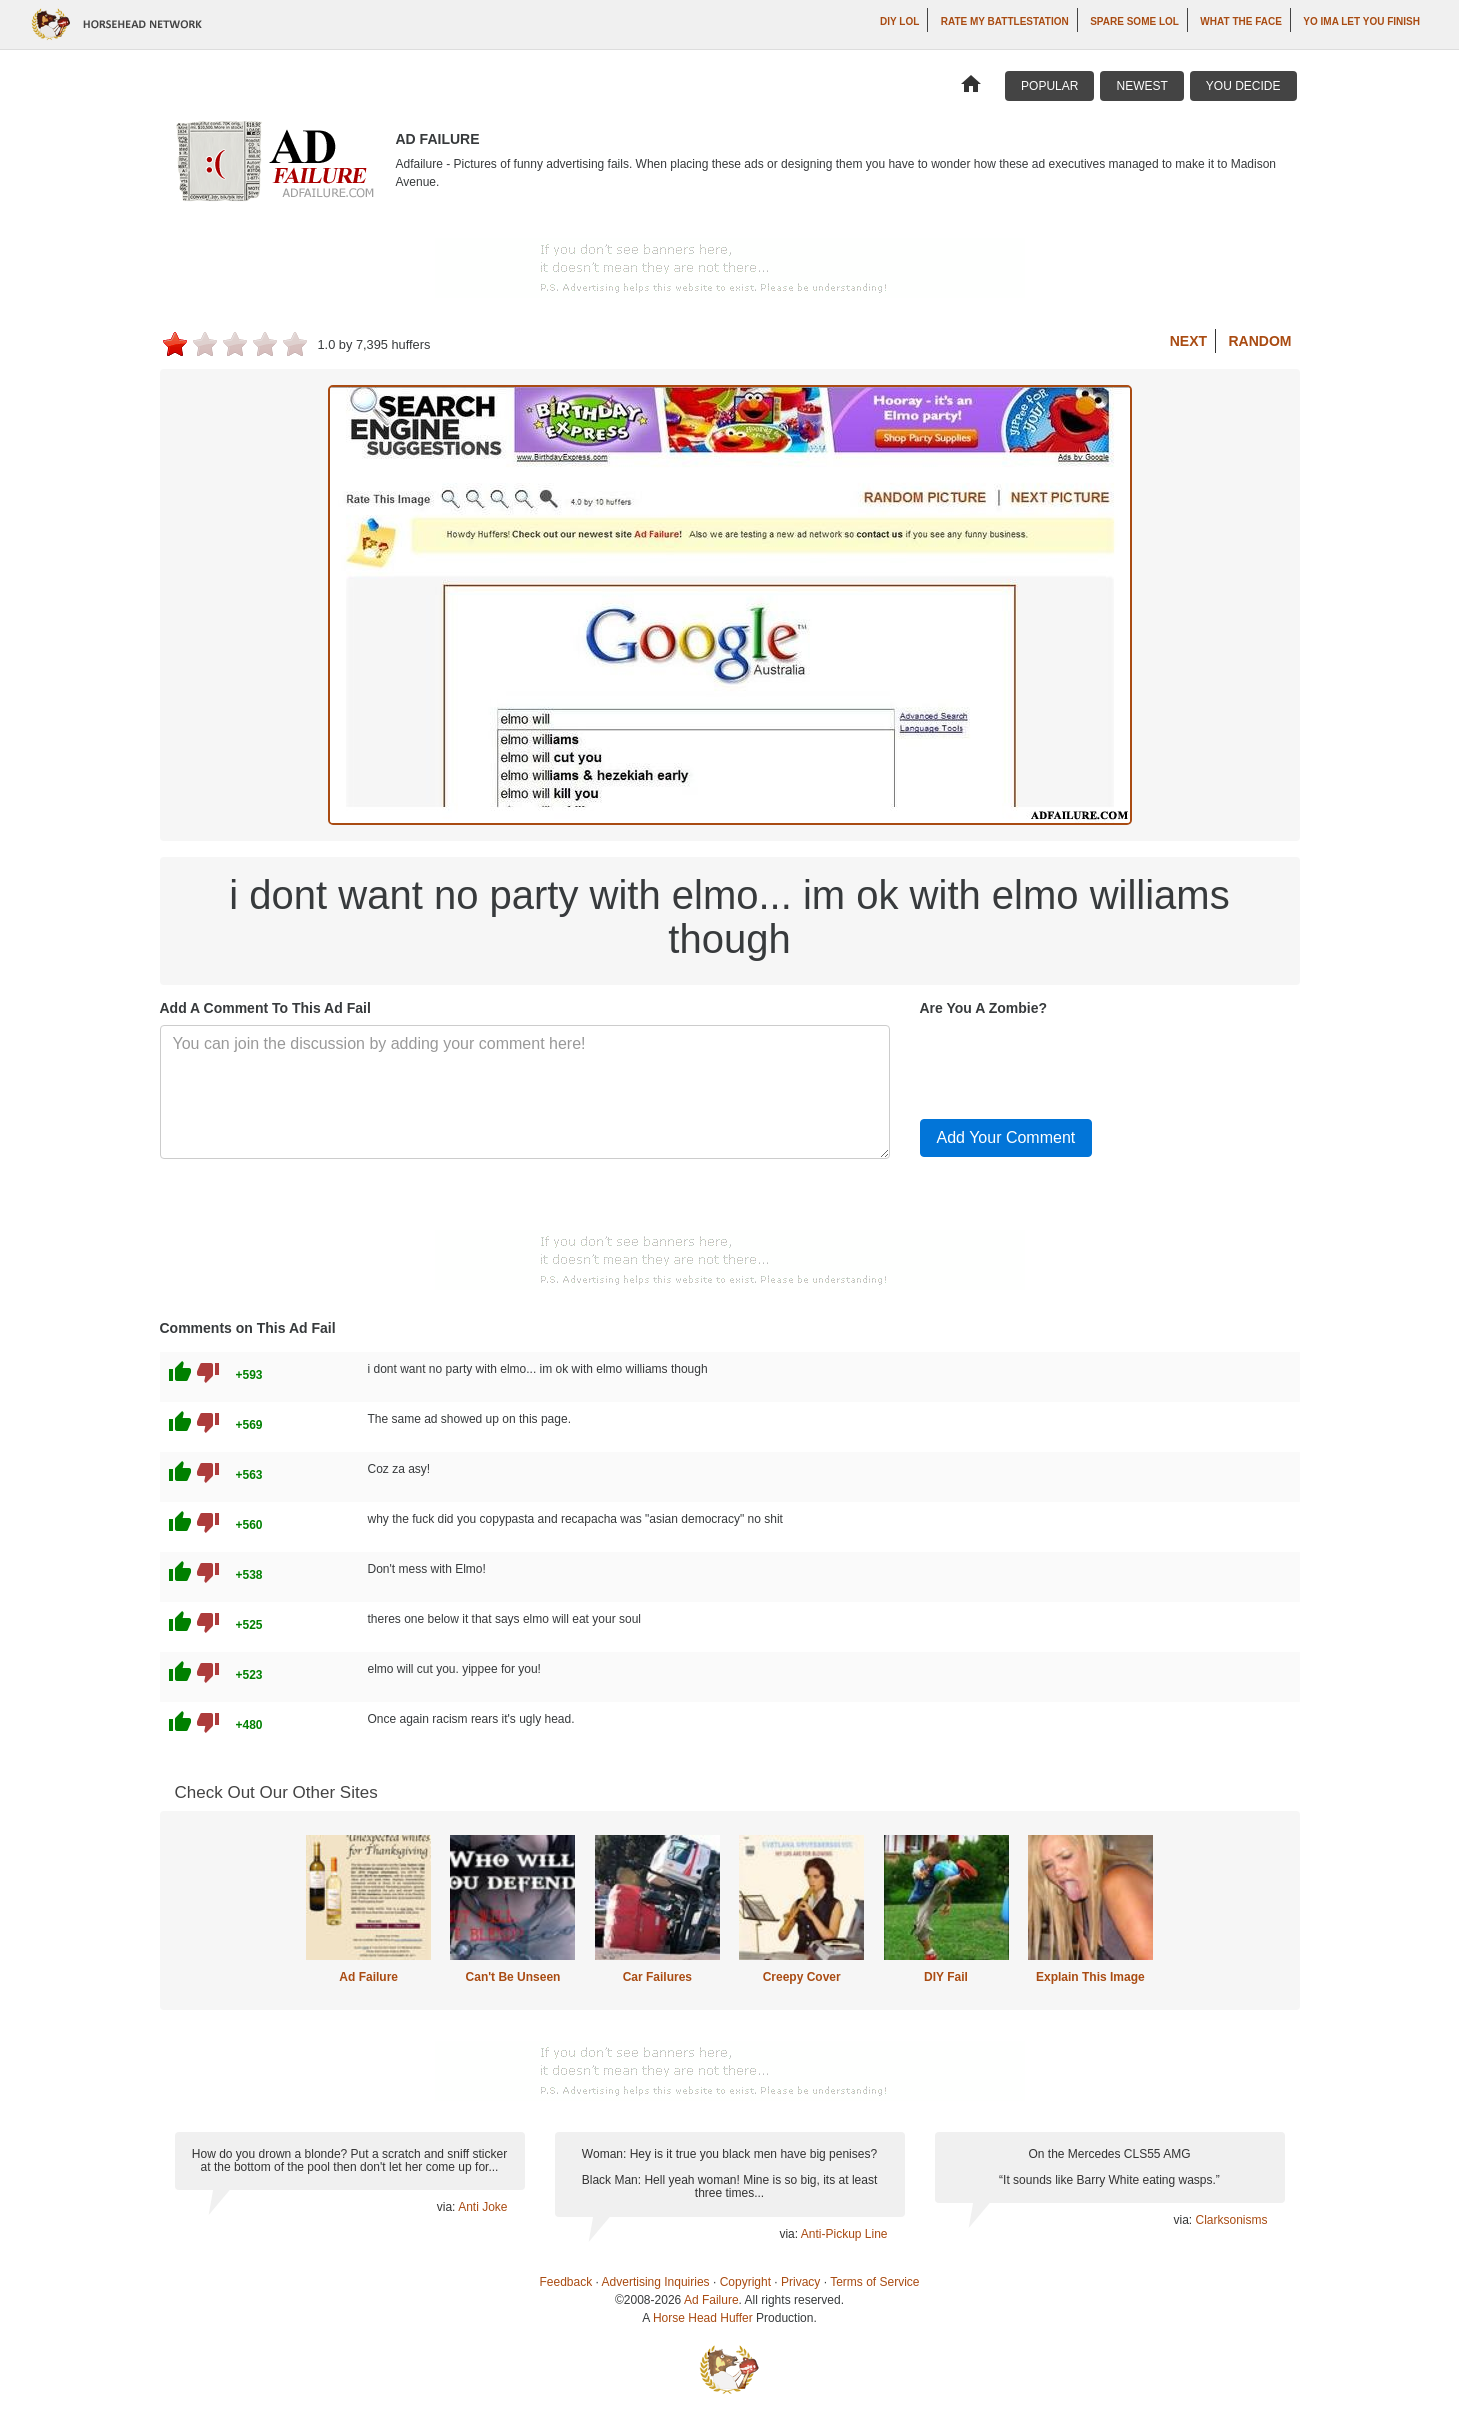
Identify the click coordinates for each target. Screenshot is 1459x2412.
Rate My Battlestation (1005, 21)
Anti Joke (482, 2207)
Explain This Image (1090, 1977)
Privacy (800, 2282)
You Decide (1243, 86)
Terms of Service (874, 2282)
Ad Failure (368, 1977)
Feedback (566, 2282)
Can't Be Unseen (513, 1977)
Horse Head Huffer (703, 2318)
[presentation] (1072, 1064)
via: (447, 2207)
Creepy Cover (802, 1977)
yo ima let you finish (1361, 21)
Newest (1141, 86)
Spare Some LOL (1134, 21)
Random (1260, 341)
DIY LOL (899, 21)
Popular (1049, 86)
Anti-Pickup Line (844, 2234)
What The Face (1240, 21)
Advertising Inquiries (656, 2282)
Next (1188, 341)
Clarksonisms (1231, 2220)
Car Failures (657, 1977)
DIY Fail (946, 1977)
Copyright (745, 2282)
